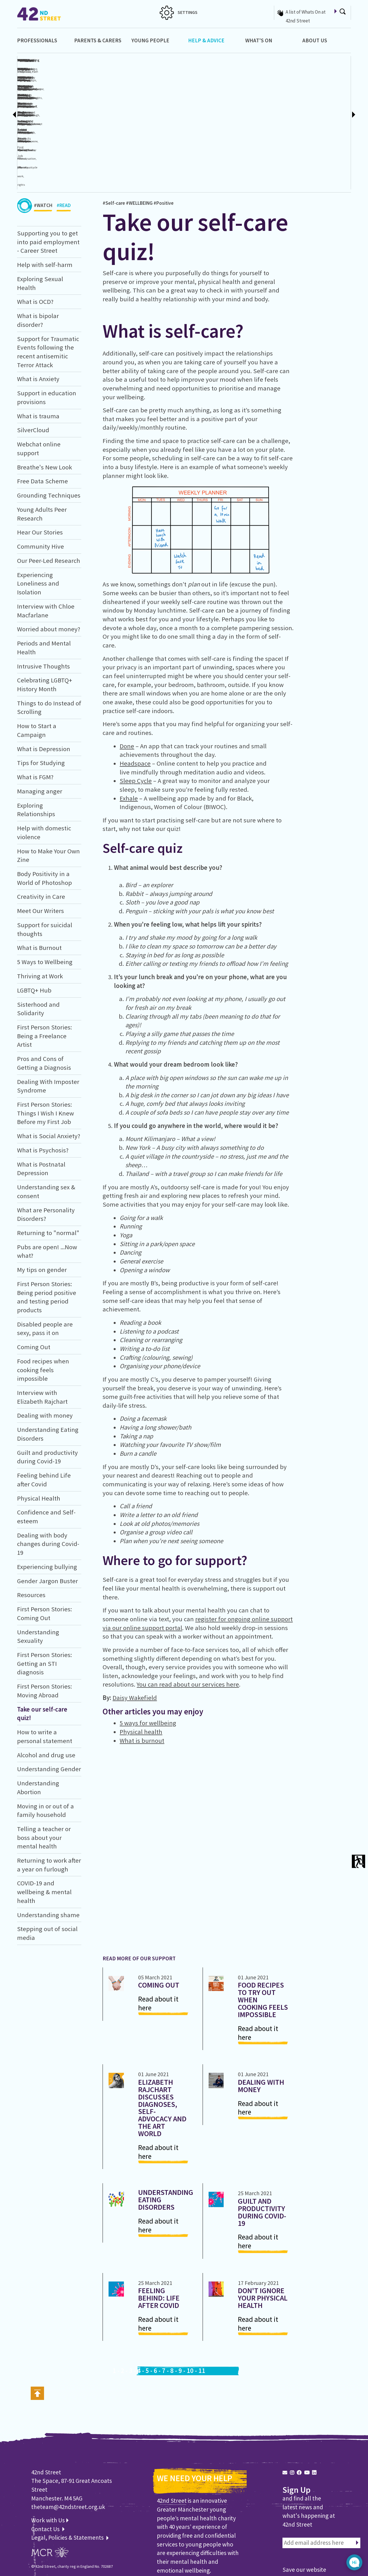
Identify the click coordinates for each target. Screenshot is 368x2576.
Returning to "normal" (48, 1172)
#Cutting (116, 88)
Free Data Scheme (42, 420)
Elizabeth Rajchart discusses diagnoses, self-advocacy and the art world (162, 2047)
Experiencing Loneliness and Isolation (38, 522)
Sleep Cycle (136, 720)
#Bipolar (247, 88)
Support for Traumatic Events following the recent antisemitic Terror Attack (334, 86)
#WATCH (43, 146)
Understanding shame (48, 1854)
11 (201, 2310)
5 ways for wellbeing (148, 1662)
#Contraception (154, 88)
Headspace (135, 702)
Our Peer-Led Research (48, 499)
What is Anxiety (38, 318)
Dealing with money (45, 1355)
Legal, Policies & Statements (70, 2477)
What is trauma (38, 355)
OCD (188, 88)
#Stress (320, 124)
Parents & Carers (97, 40)
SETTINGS (178, 12)
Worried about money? (48, 568)
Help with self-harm (44, 204)
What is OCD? (223, 60)
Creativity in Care (41, 836)
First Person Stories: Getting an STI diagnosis (44, 1602)
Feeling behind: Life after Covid (159, 2237)
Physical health (141, 1671)
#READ (64, 146)
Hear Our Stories (40, 471)
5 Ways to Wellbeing (44, 901)
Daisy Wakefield (135, 1637)
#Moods (275, 88)
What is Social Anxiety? (48, 1075)
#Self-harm (82, 88)
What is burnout (142, 1679)
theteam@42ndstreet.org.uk (68, 2446)
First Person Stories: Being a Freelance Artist (44, 974)
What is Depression (43, 688)
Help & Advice (206, 40)
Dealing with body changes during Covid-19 (48, 1482)
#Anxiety (224, 88)
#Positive (163, 142)
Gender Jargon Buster (47, 1520)
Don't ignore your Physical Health (263, 2237)
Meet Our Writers (40, 850)
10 (190, 2310)
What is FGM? (35, 716)
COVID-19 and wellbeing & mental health (44, 1831)
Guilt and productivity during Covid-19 (262, 2151)
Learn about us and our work (196, 2531)
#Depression (261, 88)
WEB (35, 2518)
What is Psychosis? (42, 1089)
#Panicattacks (306, 124)
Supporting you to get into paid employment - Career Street (48, 181)
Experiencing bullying (47, 1506)
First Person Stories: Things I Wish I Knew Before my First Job (45, 1052)
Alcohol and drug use (46, 1694)
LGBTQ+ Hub (34, 929)
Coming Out (33, 1286)
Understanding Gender (49, 1708)
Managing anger (39, 730)
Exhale (129, 737)
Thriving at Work (40, 915)
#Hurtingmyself (99, 88)
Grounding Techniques (48, 434)
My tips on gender (42, 1209)
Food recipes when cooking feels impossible (43, 1308)
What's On (258, 40)
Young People (150, 40)
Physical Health (38, 1437)
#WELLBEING (139, 142)
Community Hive (40, 486)
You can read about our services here (188, 1624)
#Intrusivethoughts (205, 88)
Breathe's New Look (44, 406)
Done (127, 685)
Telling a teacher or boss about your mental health (44, 1776)
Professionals (37, 40)
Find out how (301, 2539)
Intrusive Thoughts (43, 605)
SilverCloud (33, 369)
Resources (31, 1534)
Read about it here (158, 1943)
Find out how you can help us (196, 2523)
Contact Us (46, 2468)
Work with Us (49, 2459)
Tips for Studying (41, 702)
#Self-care (114, 142)
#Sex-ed (169, 88)
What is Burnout (39, 887)
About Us (314, 40)
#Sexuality (137, 88)
